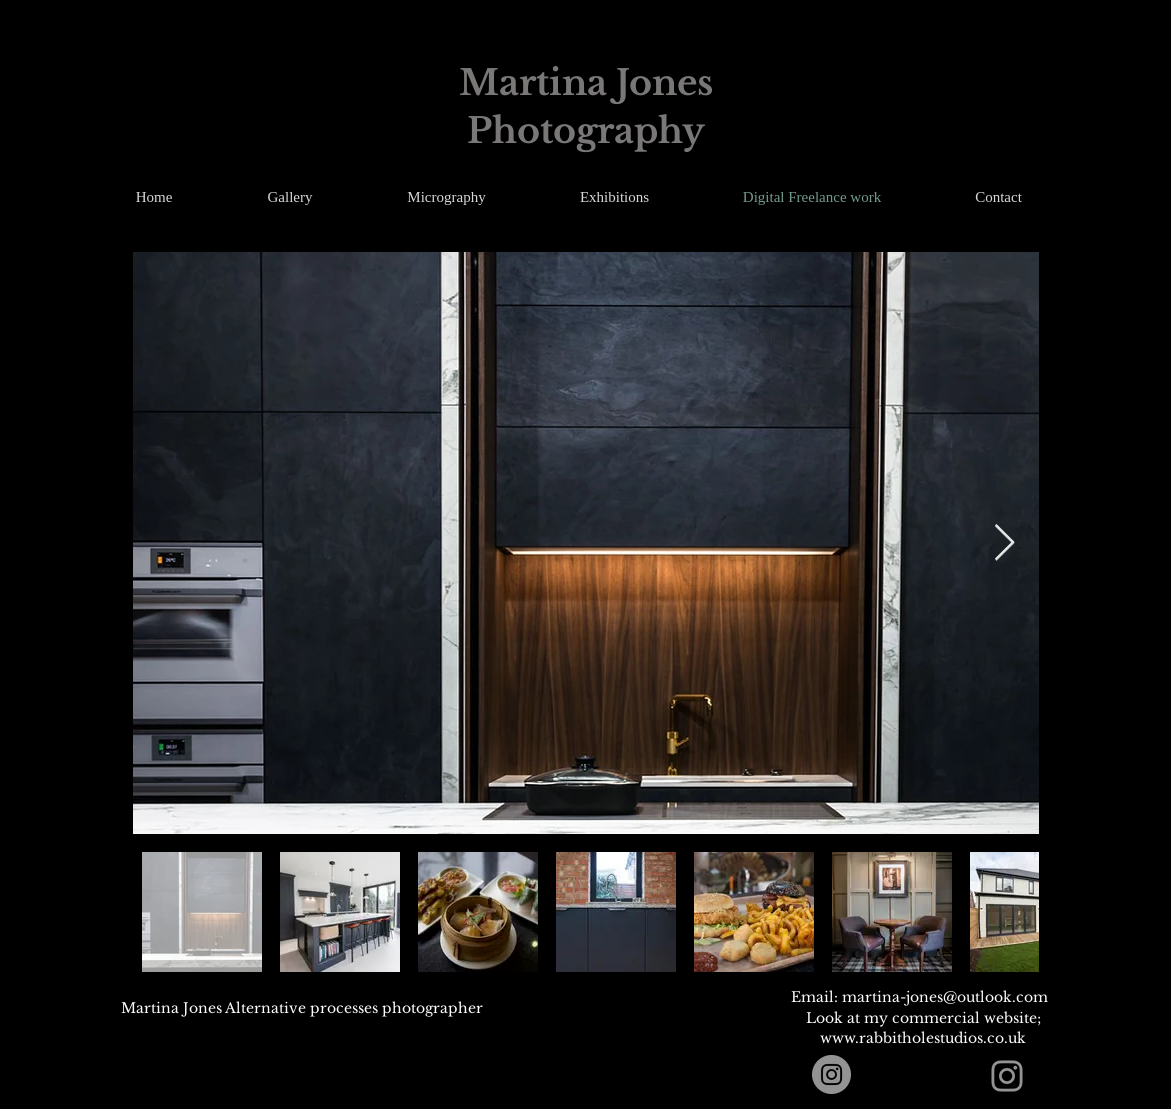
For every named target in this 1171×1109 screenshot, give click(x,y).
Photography (586, 130)
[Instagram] (831, 1074)
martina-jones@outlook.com (945, 997)
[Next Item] (1004, 543)
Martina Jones (586, 82)
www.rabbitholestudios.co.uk (923, 1038)
